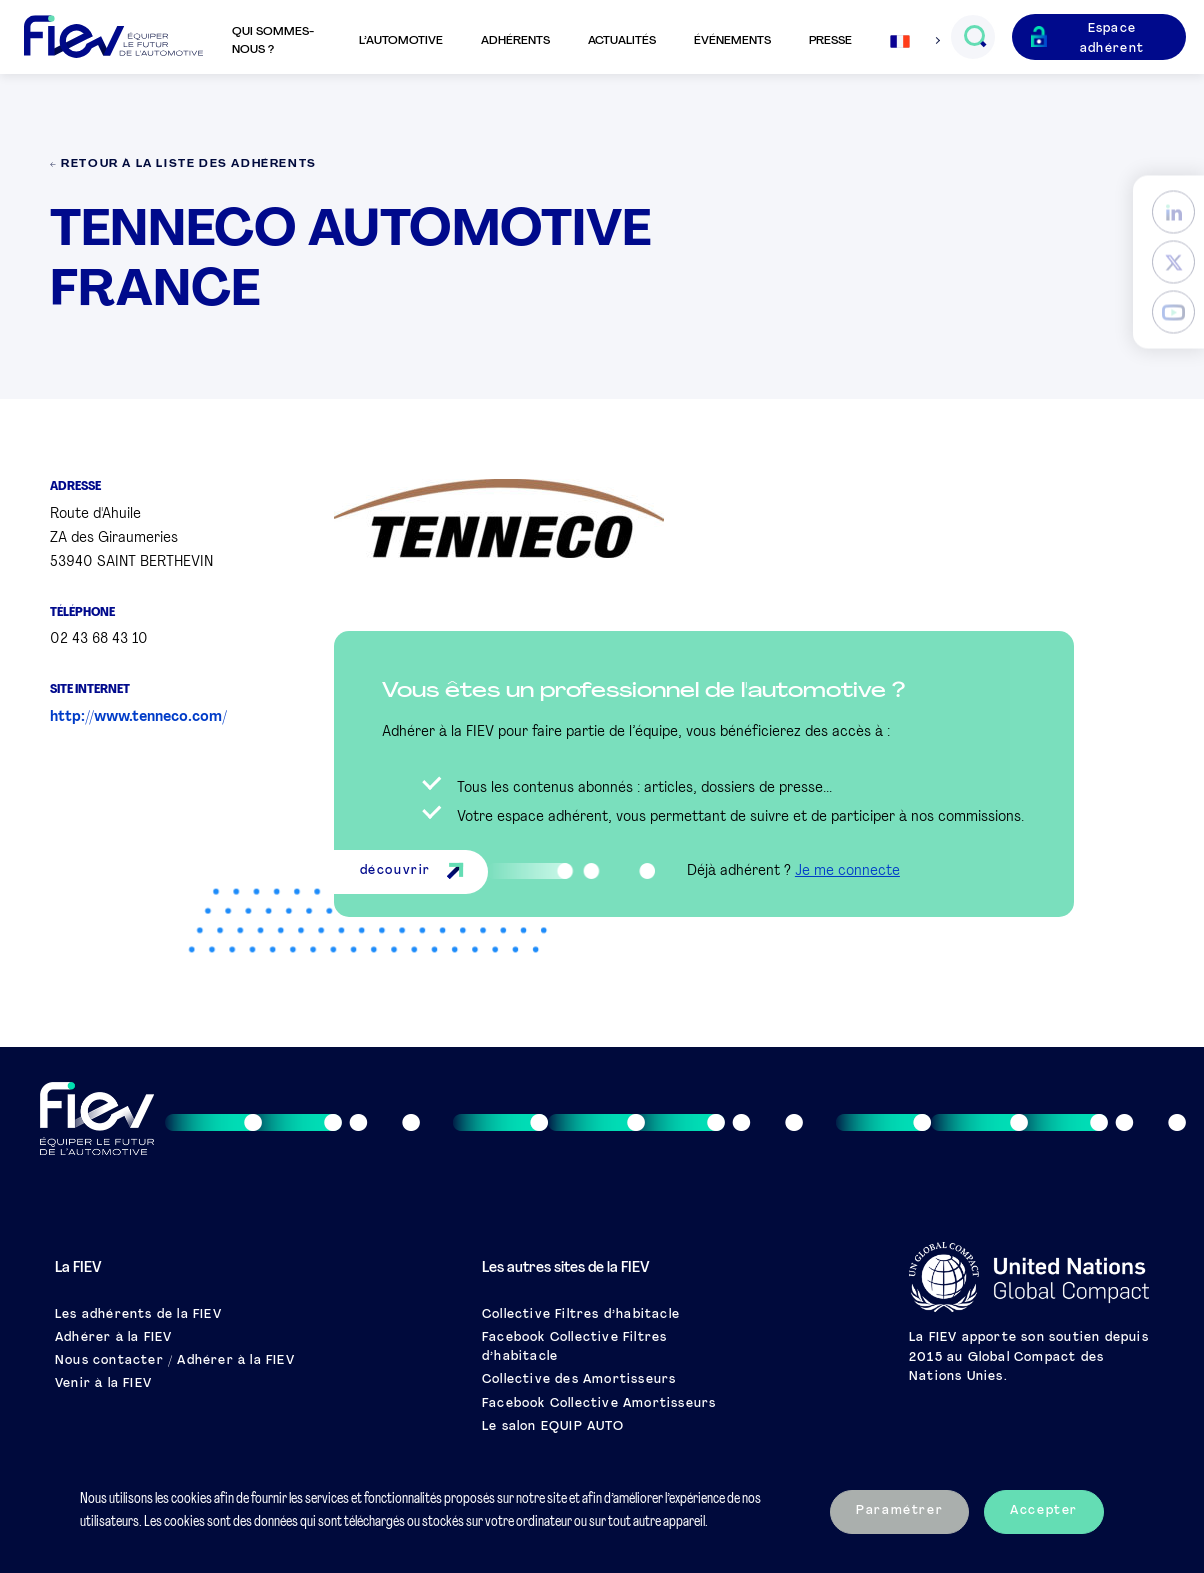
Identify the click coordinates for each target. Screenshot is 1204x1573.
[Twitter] (1173, 261)
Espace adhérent (1112, 38)
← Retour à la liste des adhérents (183, 164)
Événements (732, 41)
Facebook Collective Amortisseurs (599, 1404)
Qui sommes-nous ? (273, 41)
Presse (830, 41)
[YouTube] (1173, 311)
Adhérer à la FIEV (113, 1338)
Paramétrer (899, 1511)
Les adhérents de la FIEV (138, 1315)
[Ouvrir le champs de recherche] (974, 37)
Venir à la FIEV (103, 1384)
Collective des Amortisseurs (579, 1380)
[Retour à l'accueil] (113, 37)
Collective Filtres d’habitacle (581, 1315)
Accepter (1044, 1511)
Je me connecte (847, 871)
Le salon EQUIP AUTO (553, 1427)
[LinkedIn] (1173, 211)
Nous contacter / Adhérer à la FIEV (175, 1361)
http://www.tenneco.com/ (138, 717)
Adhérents (515, 41)
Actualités (622, 41)
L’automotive (401, 41)
